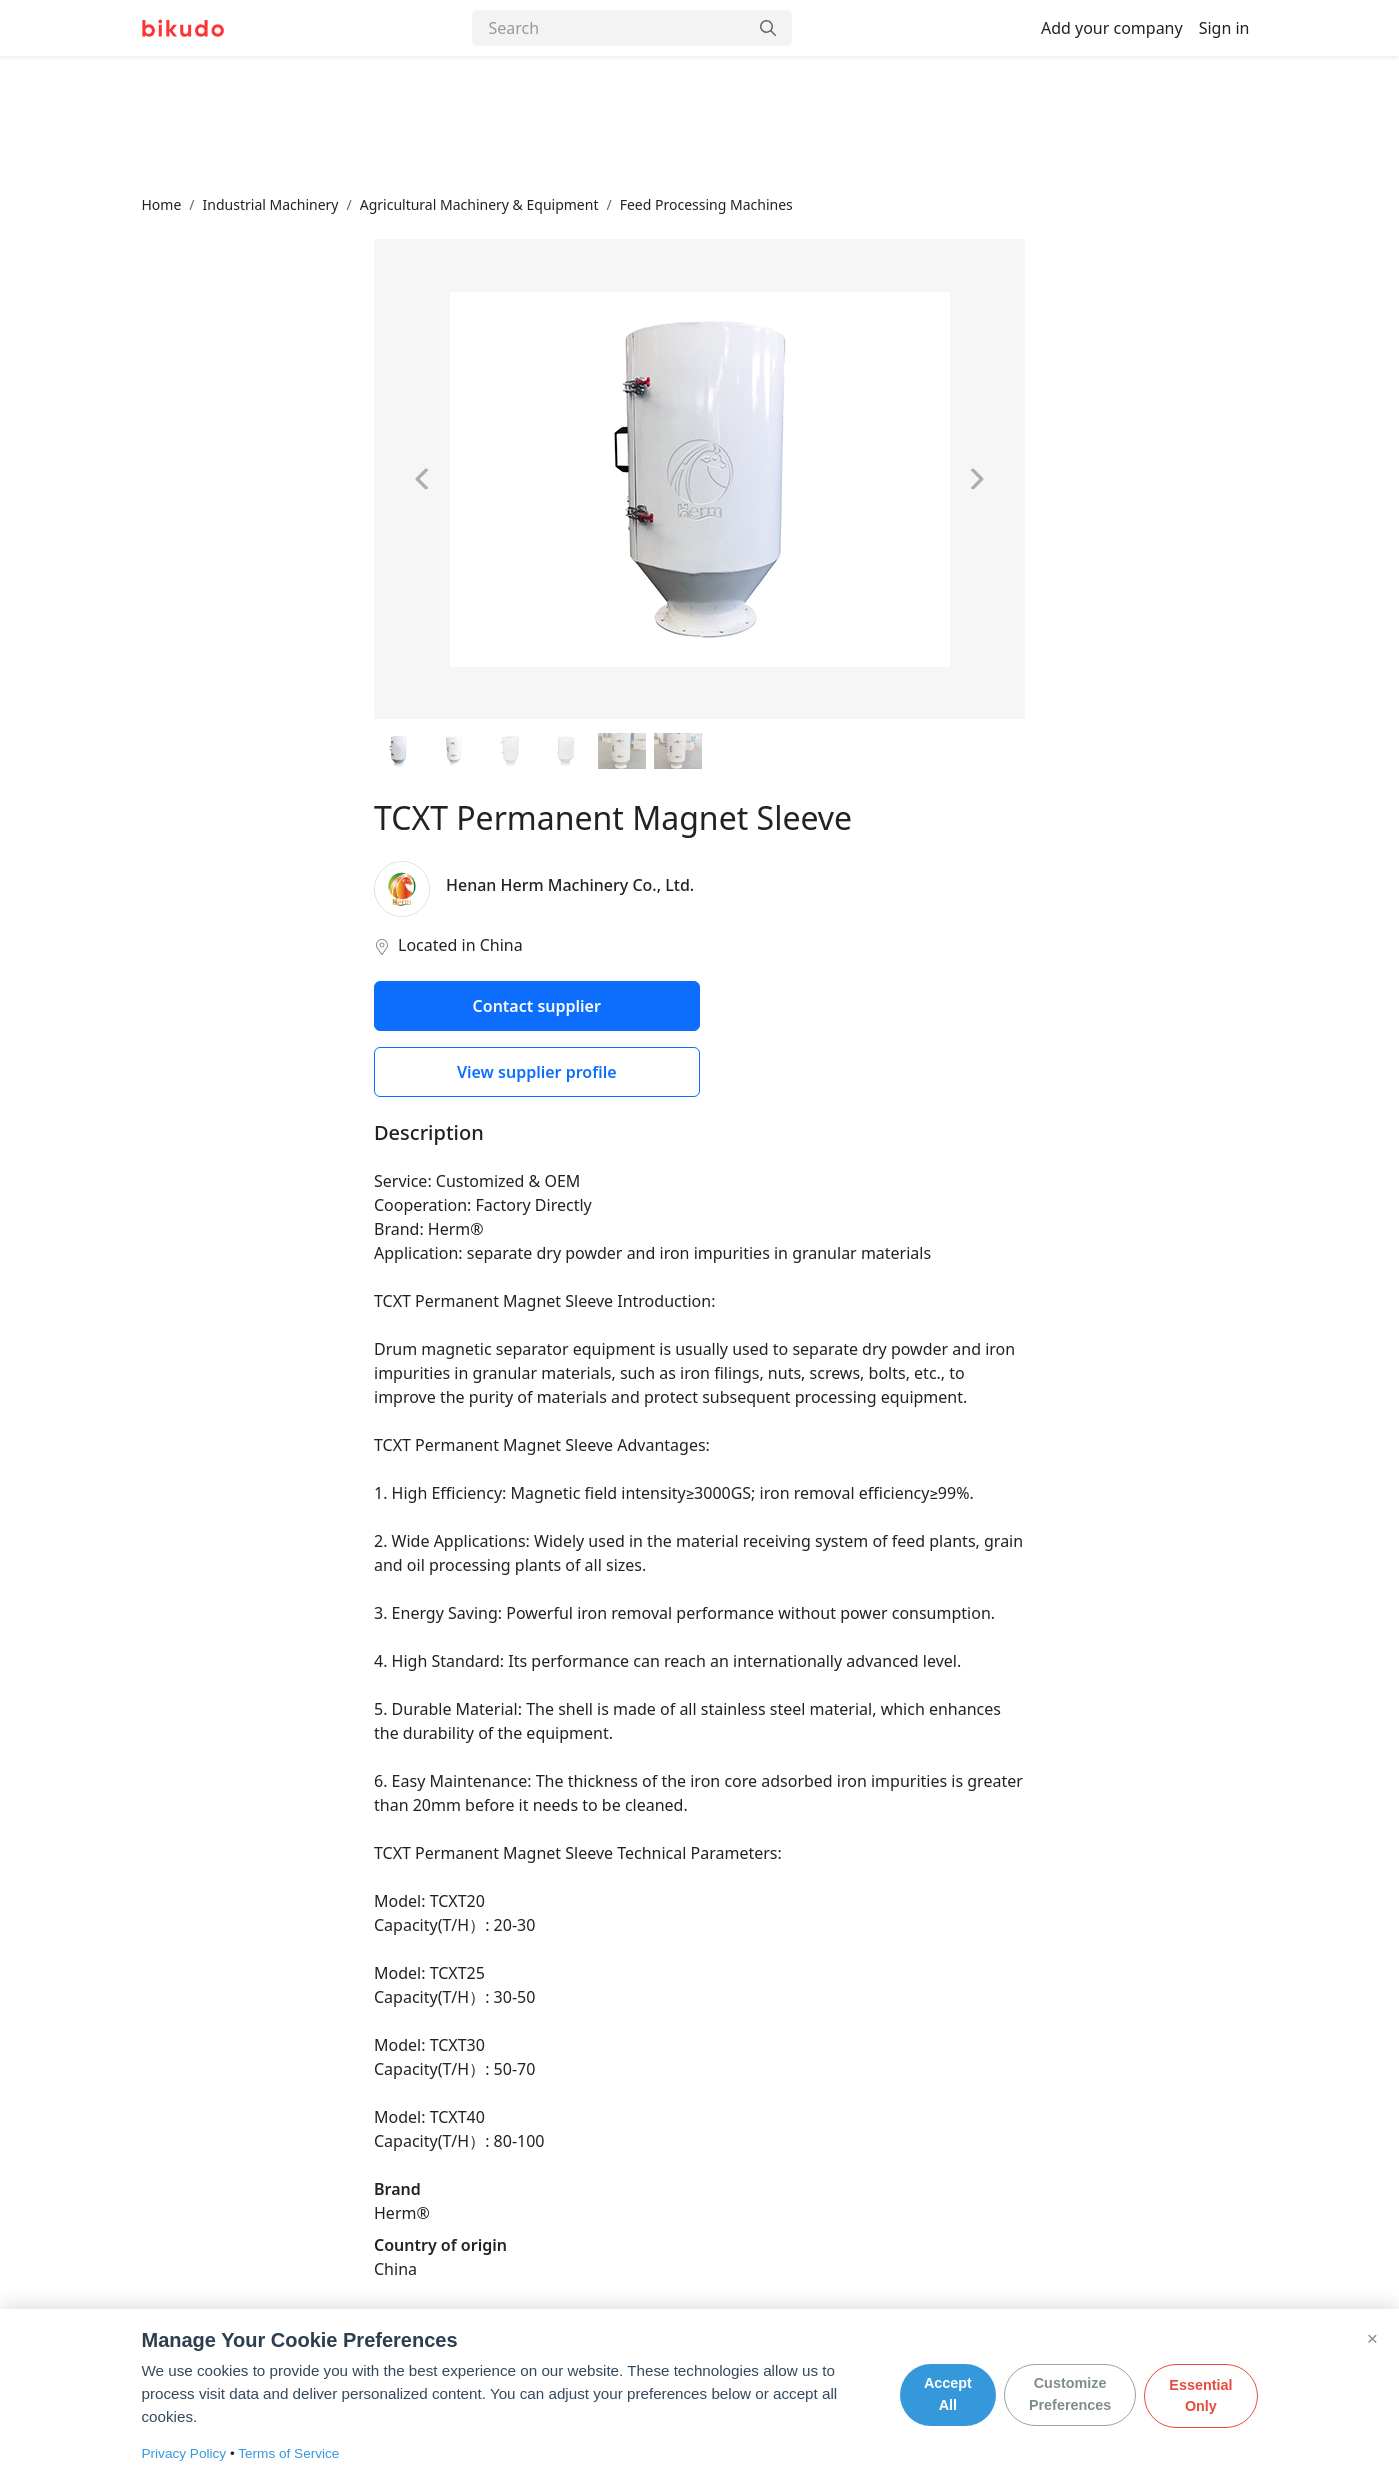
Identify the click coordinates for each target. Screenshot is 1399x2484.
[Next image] (976, 479)
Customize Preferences (1070, 2396)
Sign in (1224, 28)
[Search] (610, 28)
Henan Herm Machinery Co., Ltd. (570, 885)
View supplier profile (537, 1072)
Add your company (1112, 28)
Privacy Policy (184, 2453)
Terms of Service (288, 2453)
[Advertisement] (700, 125)
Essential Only (1200, 2396)
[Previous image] (423, 479)
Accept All (948, 2396)
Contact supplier (537, 1006)
